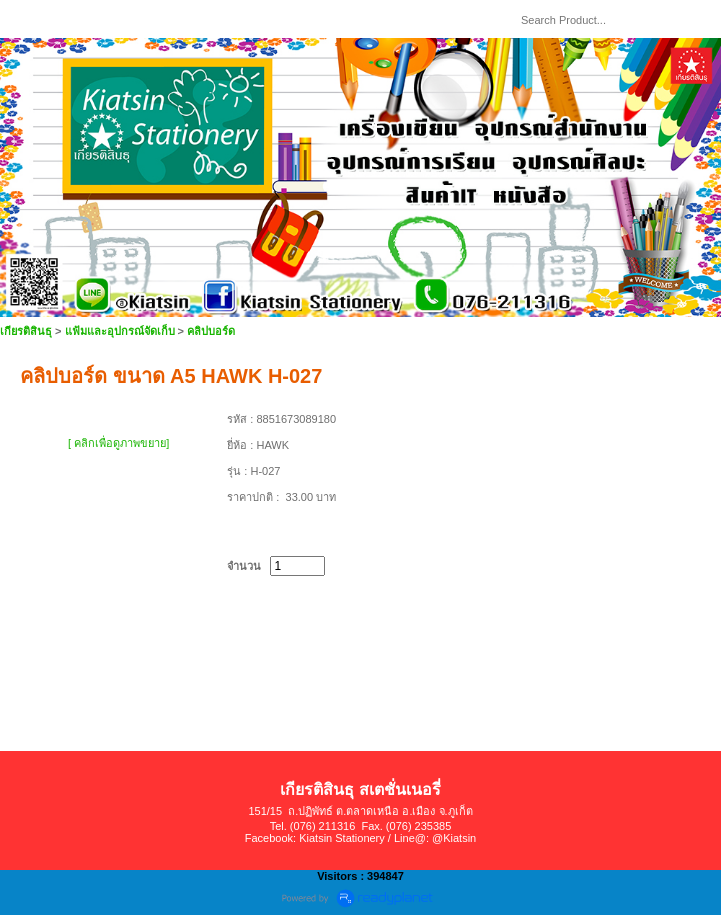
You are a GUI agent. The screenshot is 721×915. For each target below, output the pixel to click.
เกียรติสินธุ (26, 331)
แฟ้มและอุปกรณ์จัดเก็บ (120, 331)
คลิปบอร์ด (211, 331)
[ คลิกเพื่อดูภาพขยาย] (118, 443)
